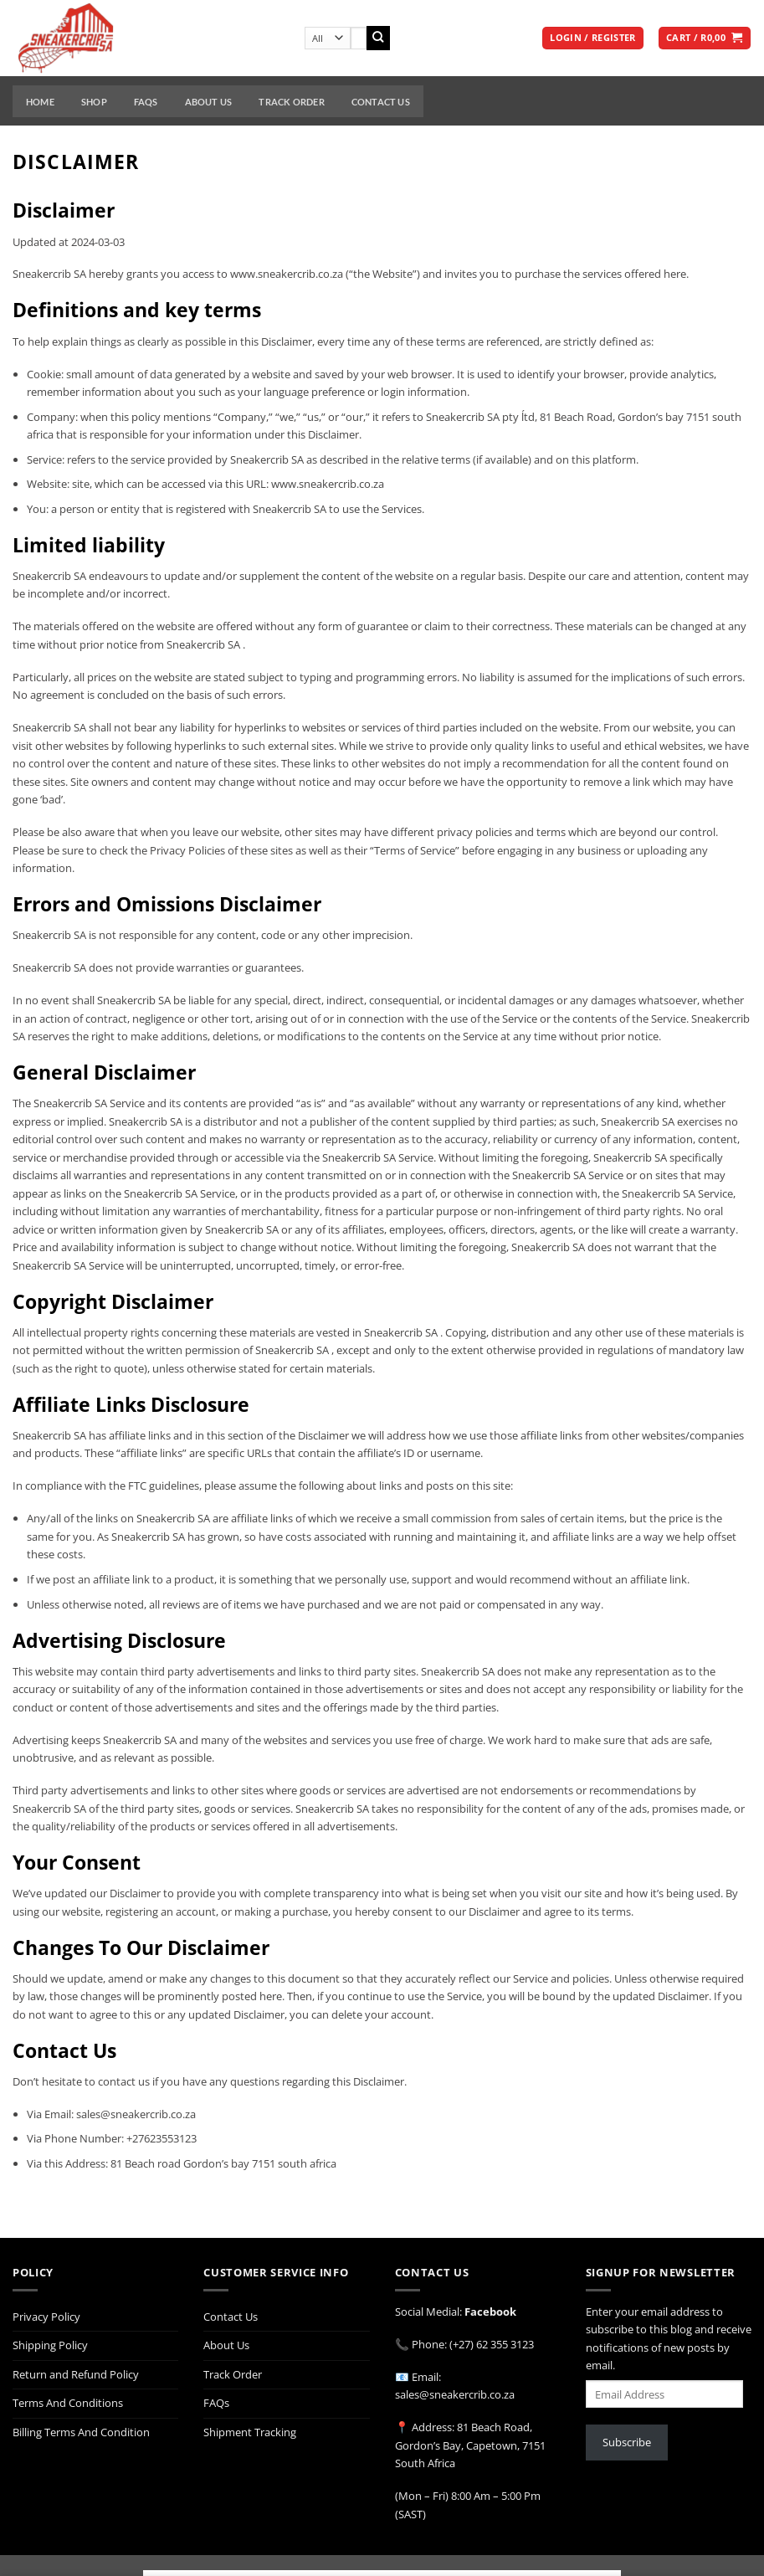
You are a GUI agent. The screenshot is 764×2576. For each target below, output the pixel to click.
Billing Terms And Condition (81, 2432)
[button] (592, 38)
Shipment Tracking (249, 2432)
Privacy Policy (46, 2316)
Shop (94, 101)
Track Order (291, 101)
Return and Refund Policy (76, 2374)
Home (40, 101)
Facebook (490, 2311)
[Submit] (379, 38)
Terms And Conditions (68, 2402)
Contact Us (380, 101)
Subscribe (626, 2442)
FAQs (146, 101)
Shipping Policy (50, 2345)
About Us (209, 101)
